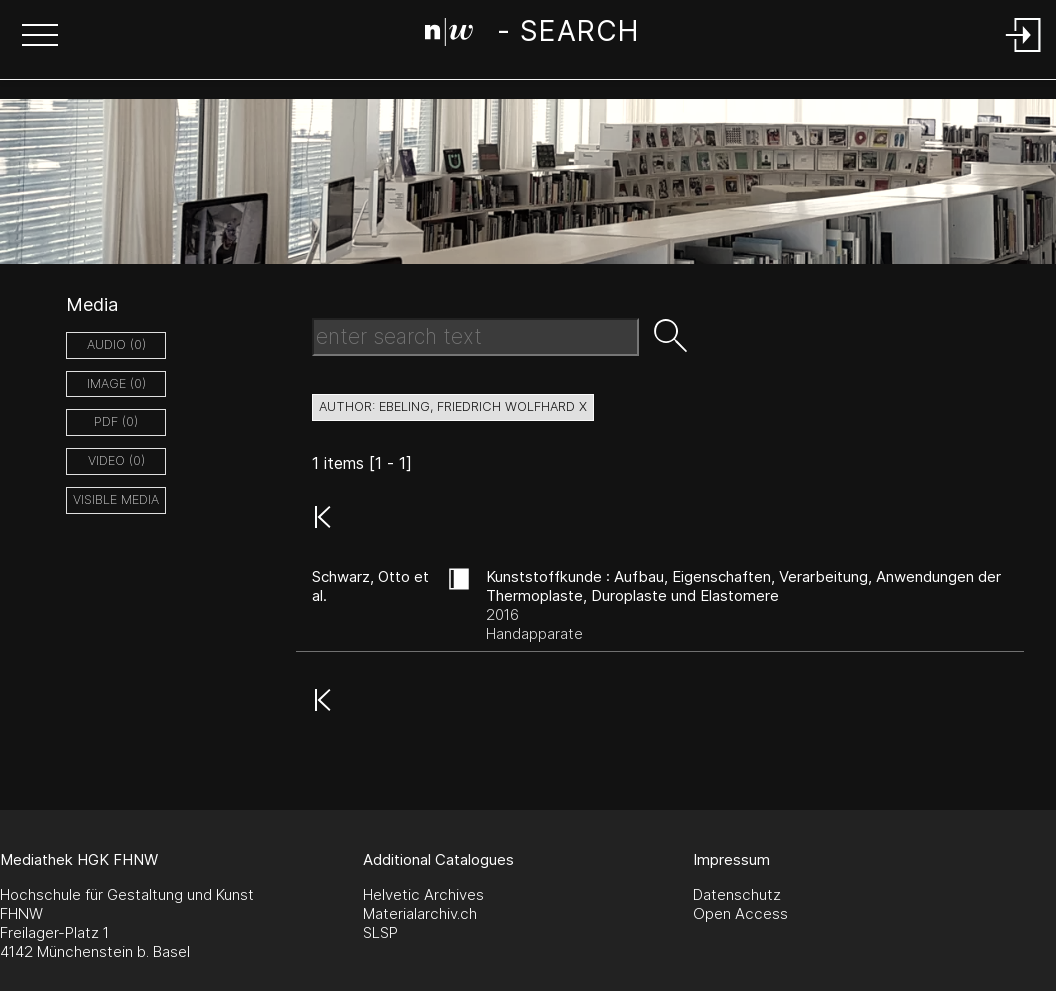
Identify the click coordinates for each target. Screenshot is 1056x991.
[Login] (1024, 53)
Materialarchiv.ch (420, 913)
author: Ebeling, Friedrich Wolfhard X (453, 406)
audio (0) (116, 344)
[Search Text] (475, 337)
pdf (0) (116, 421)
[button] (40, 37)
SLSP (380, 932)
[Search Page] (531, 35)
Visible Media (116, 499)
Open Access (740, 913)
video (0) (116, 460)
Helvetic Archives (423, 894)
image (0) (116, 383)
